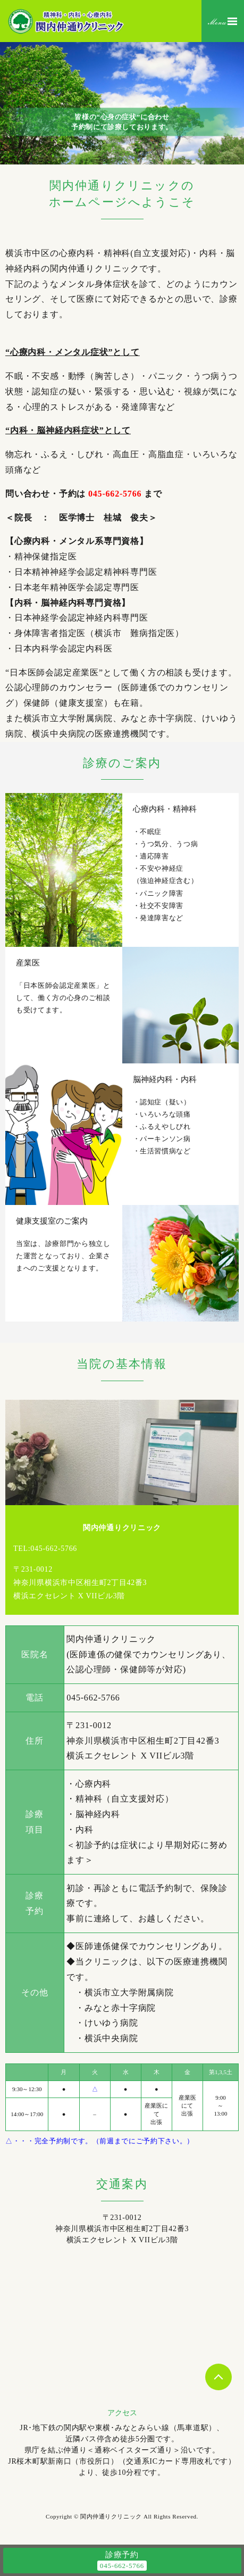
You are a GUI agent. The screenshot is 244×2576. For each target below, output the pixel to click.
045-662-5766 (114, 493)
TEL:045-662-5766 (45, 1549)
